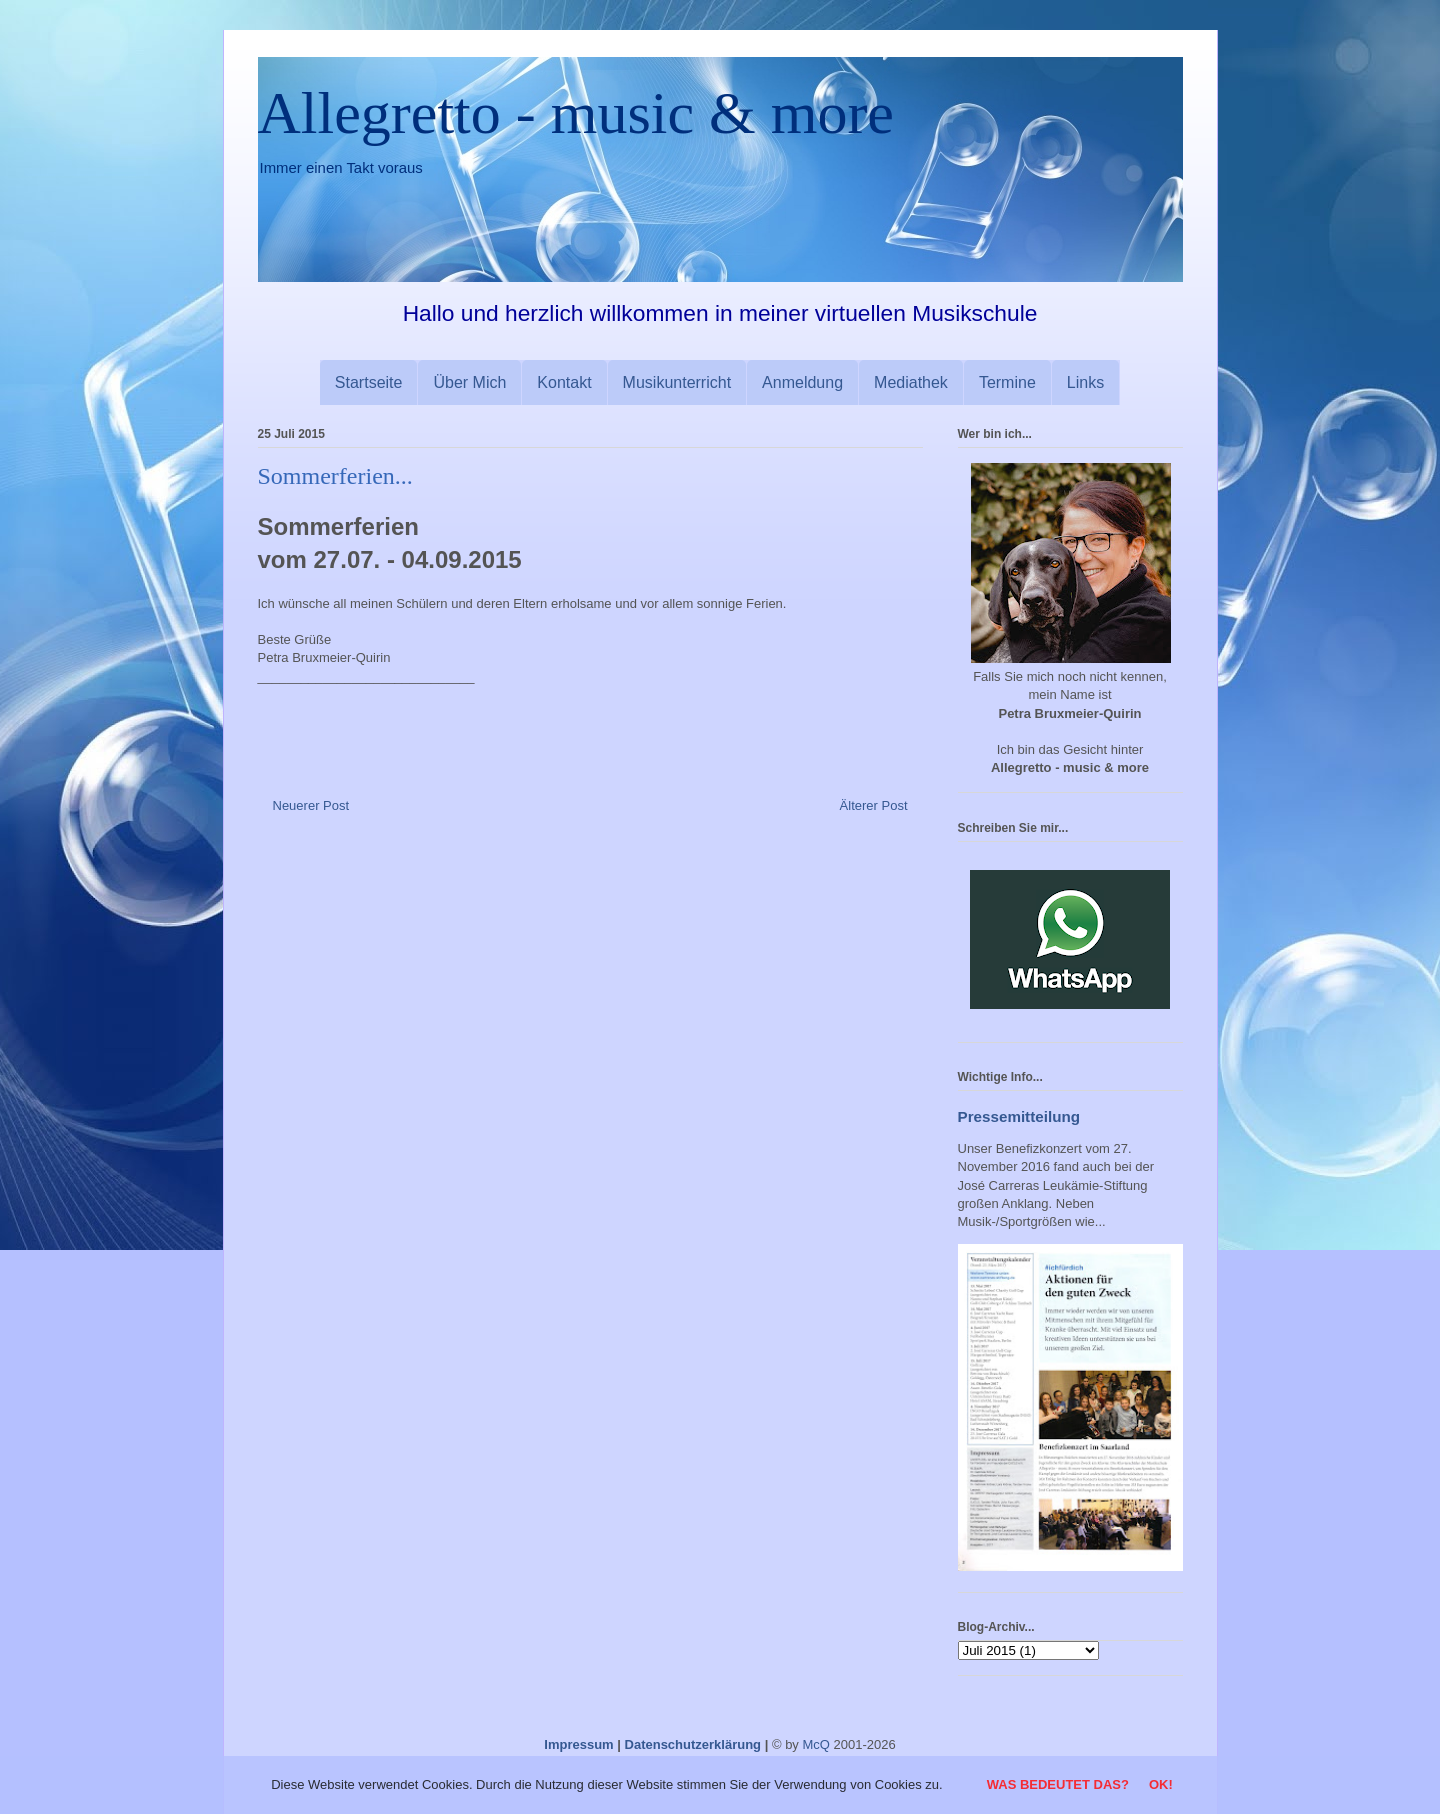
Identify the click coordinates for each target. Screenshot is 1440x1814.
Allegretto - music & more (576, 113)
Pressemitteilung (1019, 1116)
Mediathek (911, 382)
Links (1085, 382)
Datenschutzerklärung (693, 1744)
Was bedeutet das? (1058, 1784)
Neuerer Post (311, 805)
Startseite (369, 382)
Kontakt (564, 382)
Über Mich (469, 382)
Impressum (578, 1744)
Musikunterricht (677, 382)
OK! (1161, 1784)
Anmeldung (802, 382)
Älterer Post (874, 805)
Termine (1007, 382)
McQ (815, 1744)
